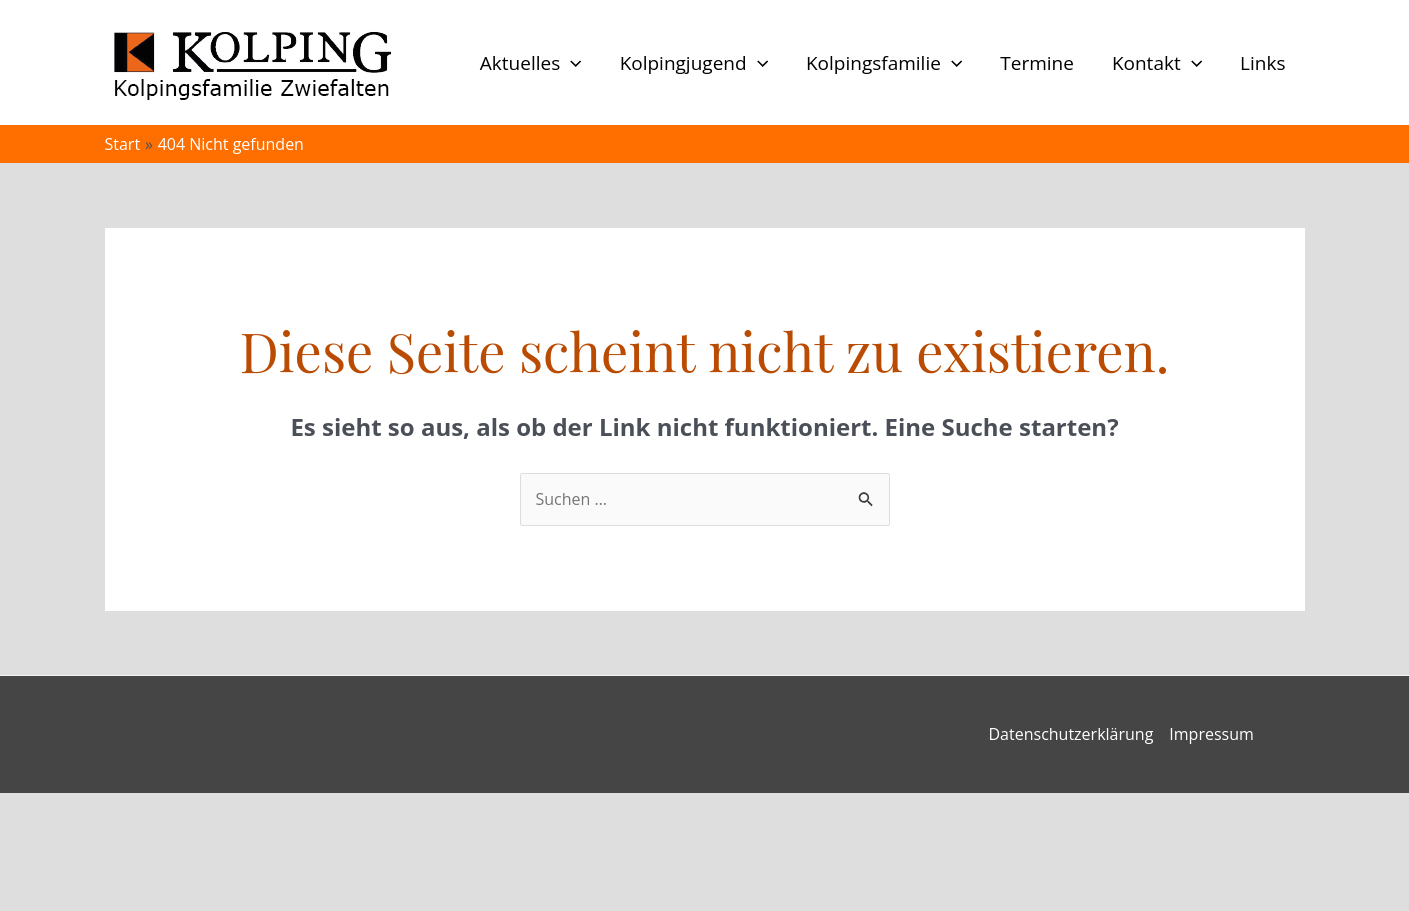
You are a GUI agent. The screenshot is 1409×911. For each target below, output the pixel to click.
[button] (570, 63)
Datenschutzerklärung (1071, 734)
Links (1262, 63)
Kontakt (1157, 63)
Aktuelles (531, 63)
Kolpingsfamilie (884, 63)
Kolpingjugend (694, 63)
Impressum (1211, 734)
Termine (1037, 63)
